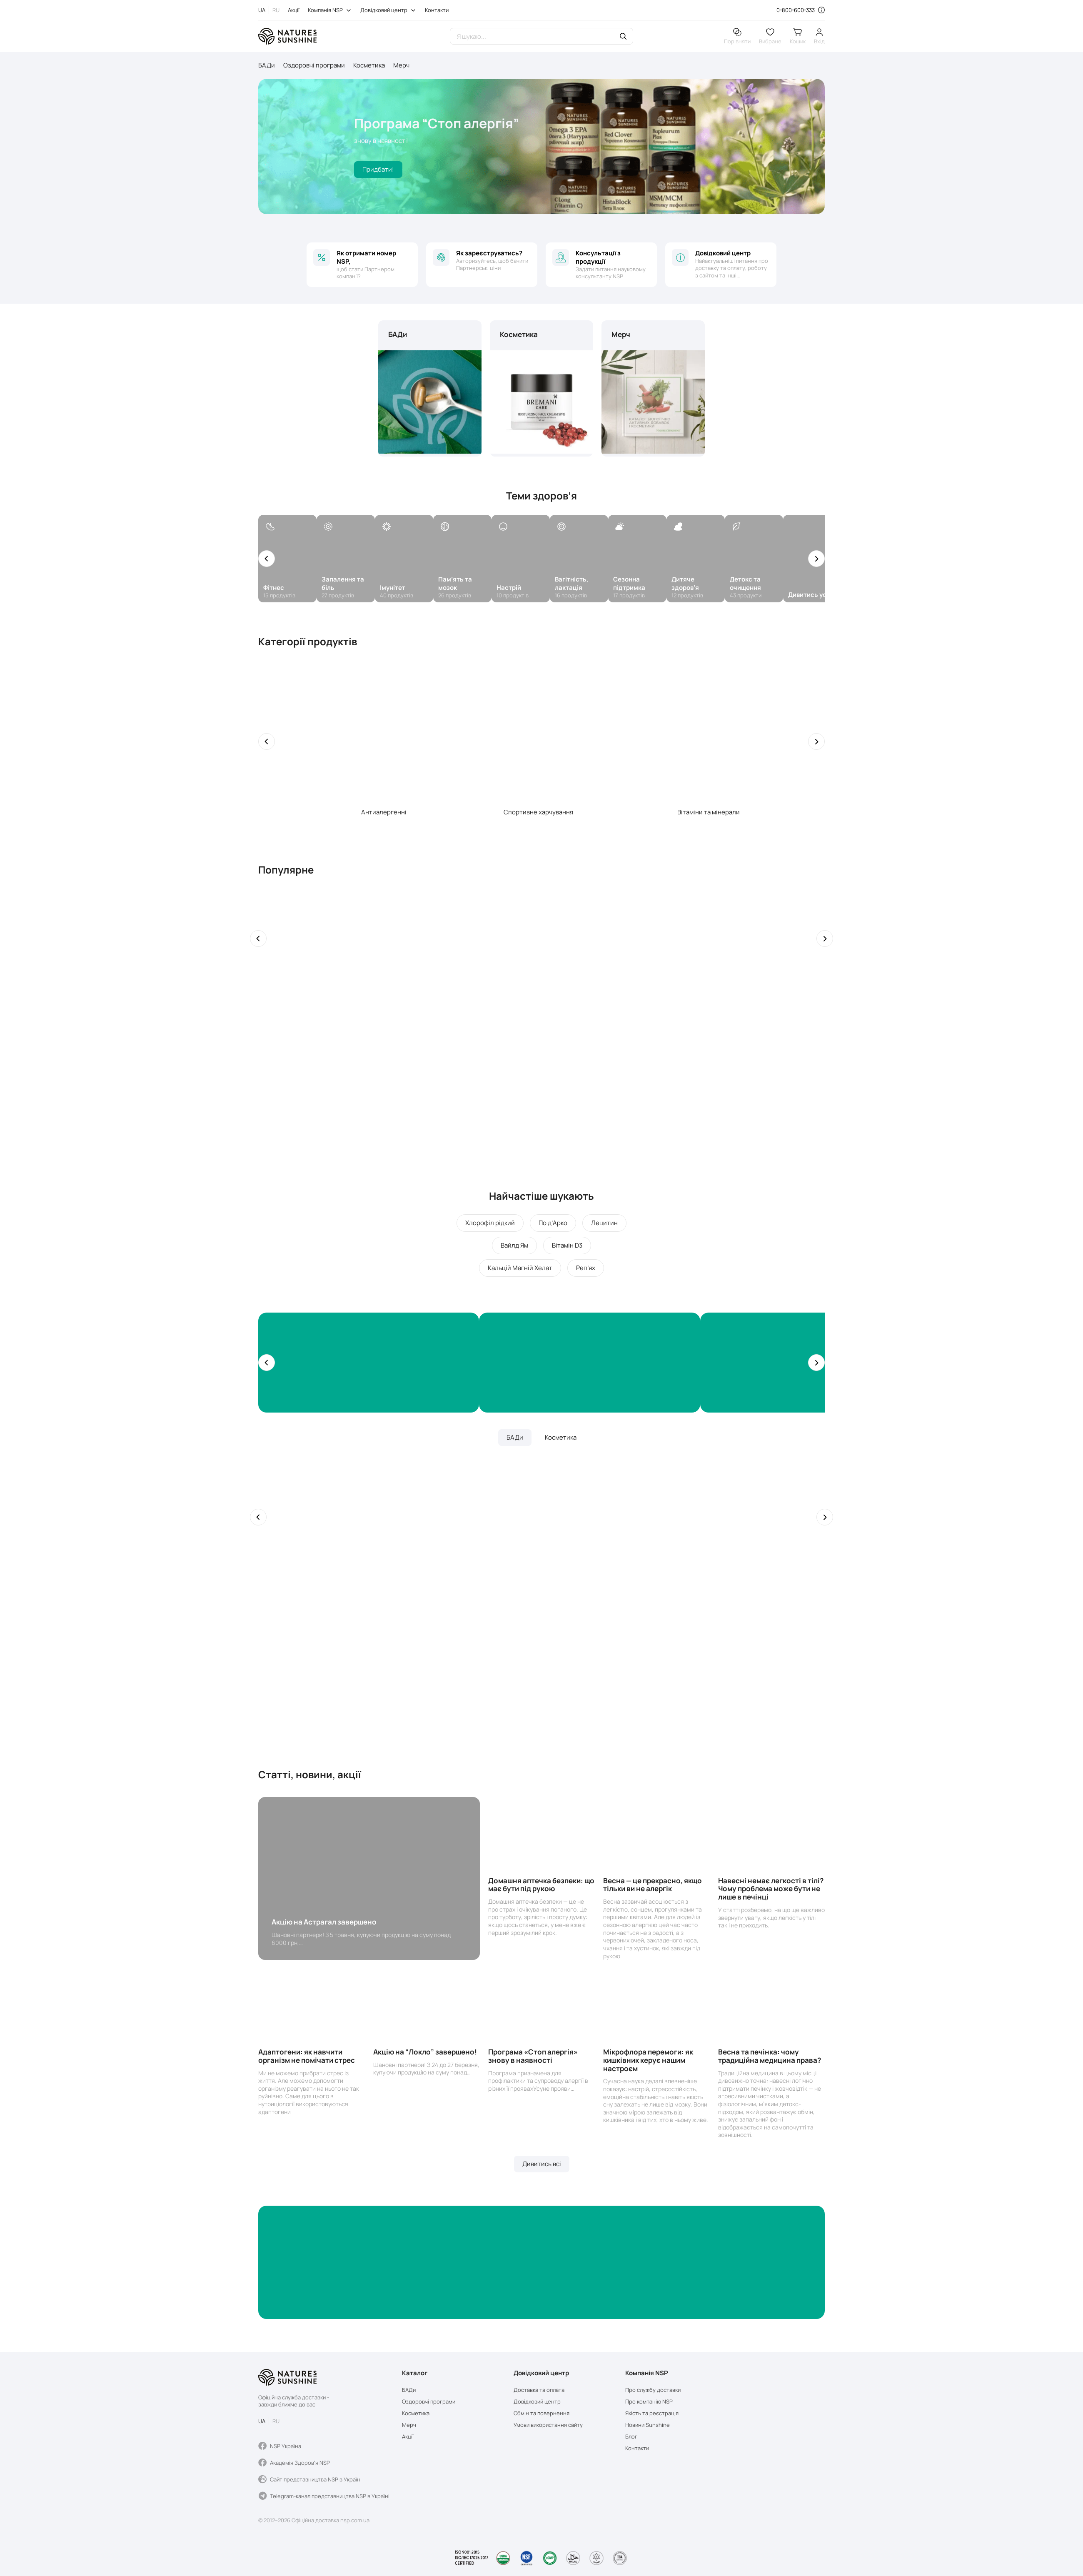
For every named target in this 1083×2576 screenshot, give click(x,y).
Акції (293, 10)
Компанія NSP (325, 10)
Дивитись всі (541, 2163)
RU (275, 10)
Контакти (437, 10)
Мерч (401, 65)
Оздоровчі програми (314, 65)
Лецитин (604, 1222)
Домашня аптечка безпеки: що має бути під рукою (541, 1885)
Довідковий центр (383, 10)
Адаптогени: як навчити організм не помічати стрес (306, 2056)
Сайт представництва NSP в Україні (310, 2479)
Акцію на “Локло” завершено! (425, 2052)
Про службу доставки (653, 2390)
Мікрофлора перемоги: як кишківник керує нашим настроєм (648, 2060)
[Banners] (368, 1363)
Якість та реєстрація (652, 2413)
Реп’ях (585, 1267)
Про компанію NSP (649, 2401)
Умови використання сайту (548, 2425)
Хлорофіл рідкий (490, 1222)
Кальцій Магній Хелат (520, 1267)
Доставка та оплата (539, 2390)
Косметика (369, 65)
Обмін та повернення (541, 2413)
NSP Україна (279, 2446)
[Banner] (541, 2262)
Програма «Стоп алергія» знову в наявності (533, 2056)
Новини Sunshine (647, 2425)
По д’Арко (553, 1222)
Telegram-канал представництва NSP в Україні (323, 2496)
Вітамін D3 (567, 1245)
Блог (631, 2436)
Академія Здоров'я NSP (294, 2463)
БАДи (266, 65)
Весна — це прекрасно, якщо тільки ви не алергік (652, 1885)
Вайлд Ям (514, 1245)
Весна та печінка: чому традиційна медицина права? (769, 2056)
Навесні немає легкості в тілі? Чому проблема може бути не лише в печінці (770, 1889)
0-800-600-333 (795, 10)
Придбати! (378, 169)
